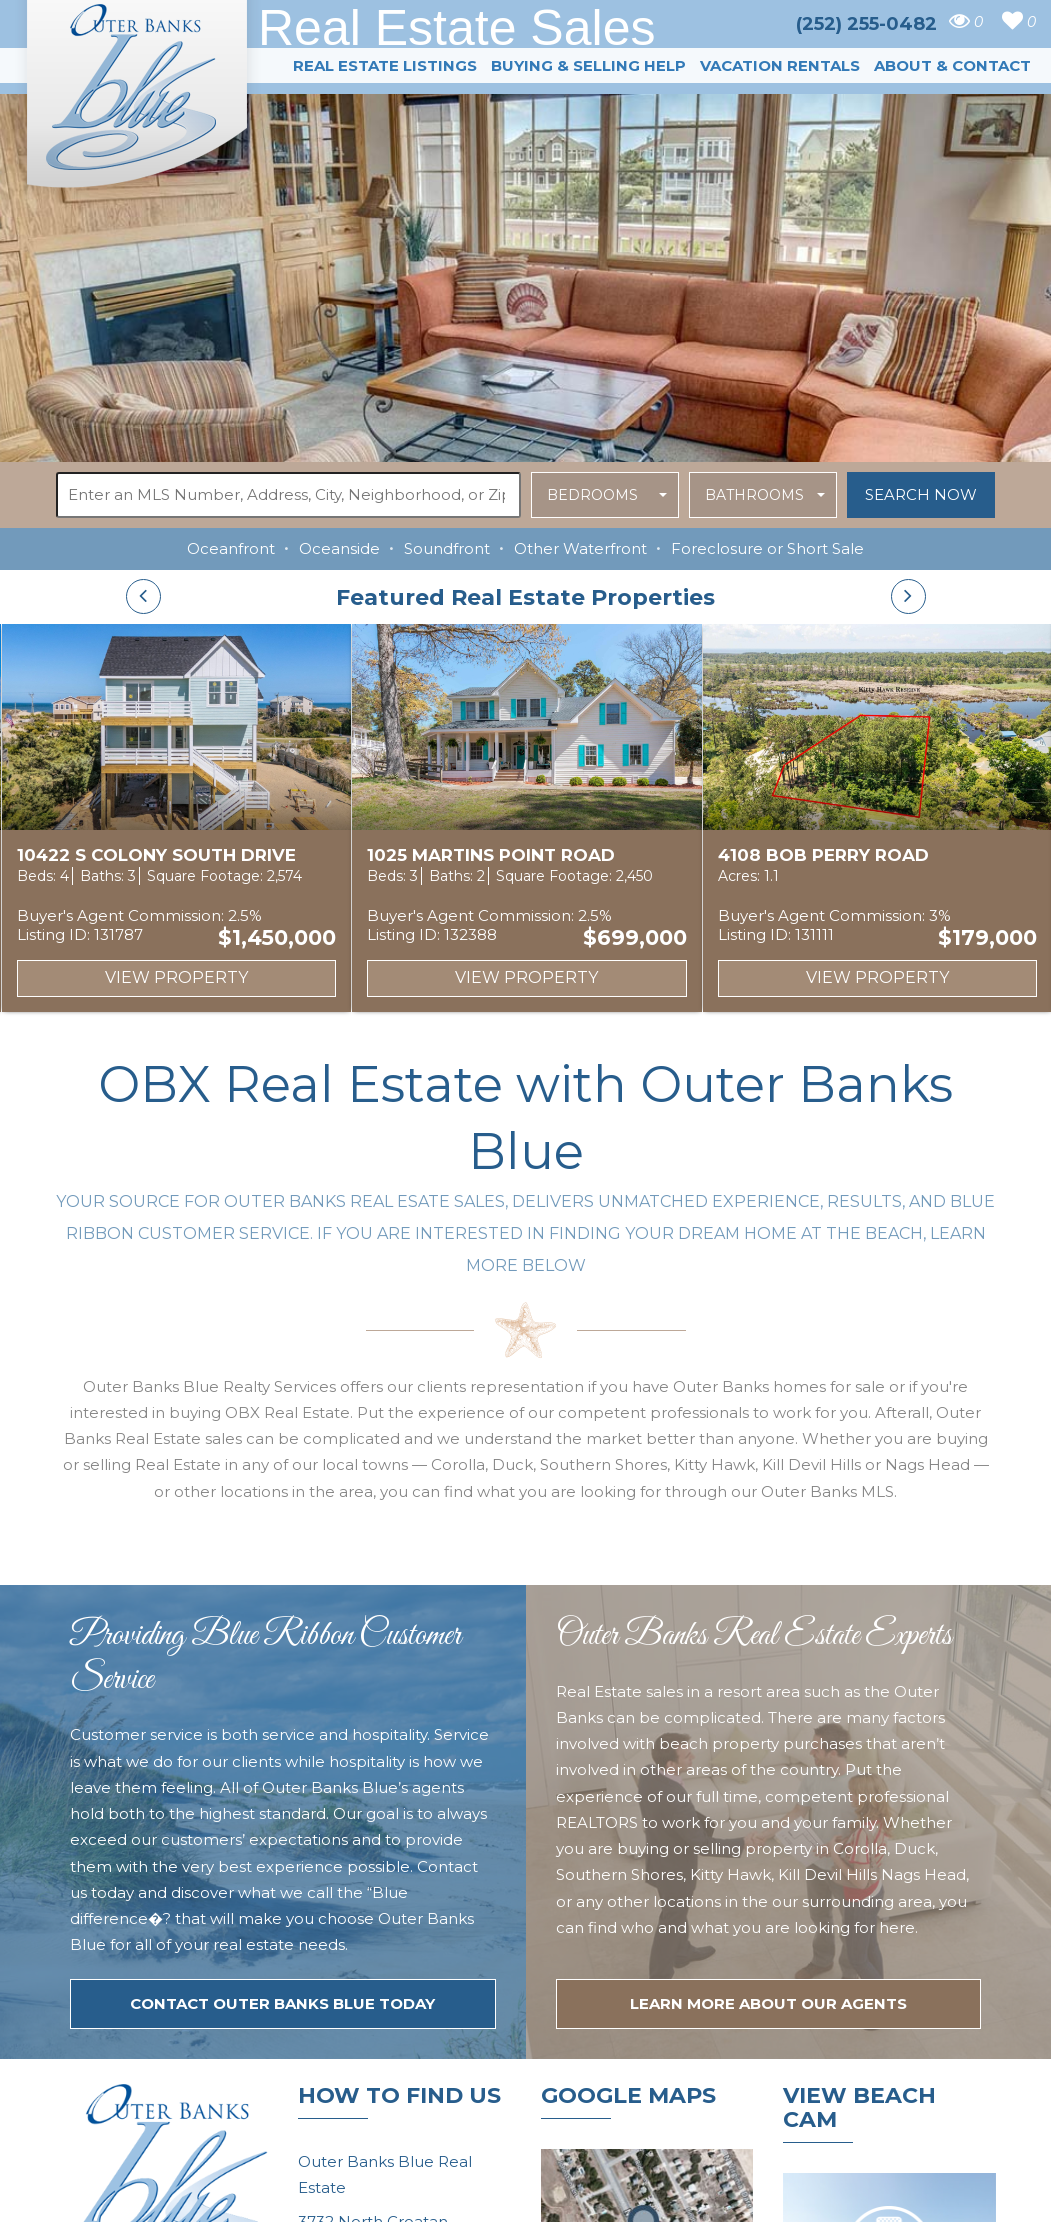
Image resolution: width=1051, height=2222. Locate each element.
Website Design (738, 2195)
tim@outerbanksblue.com (399, 2001)
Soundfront (447, 548)
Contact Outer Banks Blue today (282, 1686)
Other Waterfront (580, 548)
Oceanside (339, 548)
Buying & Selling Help (588, 65)
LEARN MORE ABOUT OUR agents (768, 1686)
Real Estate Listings (385, 65)
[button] (605, 495)
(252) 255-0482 (361, 2040)
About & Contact (952, 65)
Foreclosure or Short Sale (767, 548)
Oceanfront (231, 548)
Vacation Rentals (780, 65)
